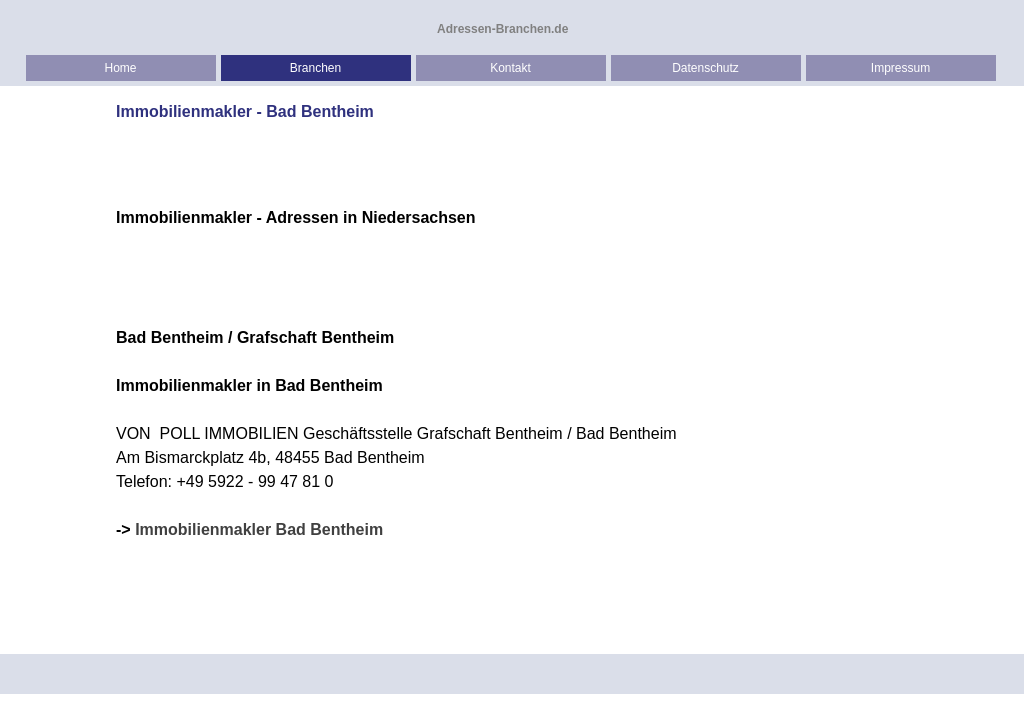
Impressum (900, 68)
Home (120, 68)
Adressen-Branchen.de (502, 29)
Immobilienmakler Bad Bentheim (259, 529)
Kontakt (510, 68)
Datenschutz (705, 68)
